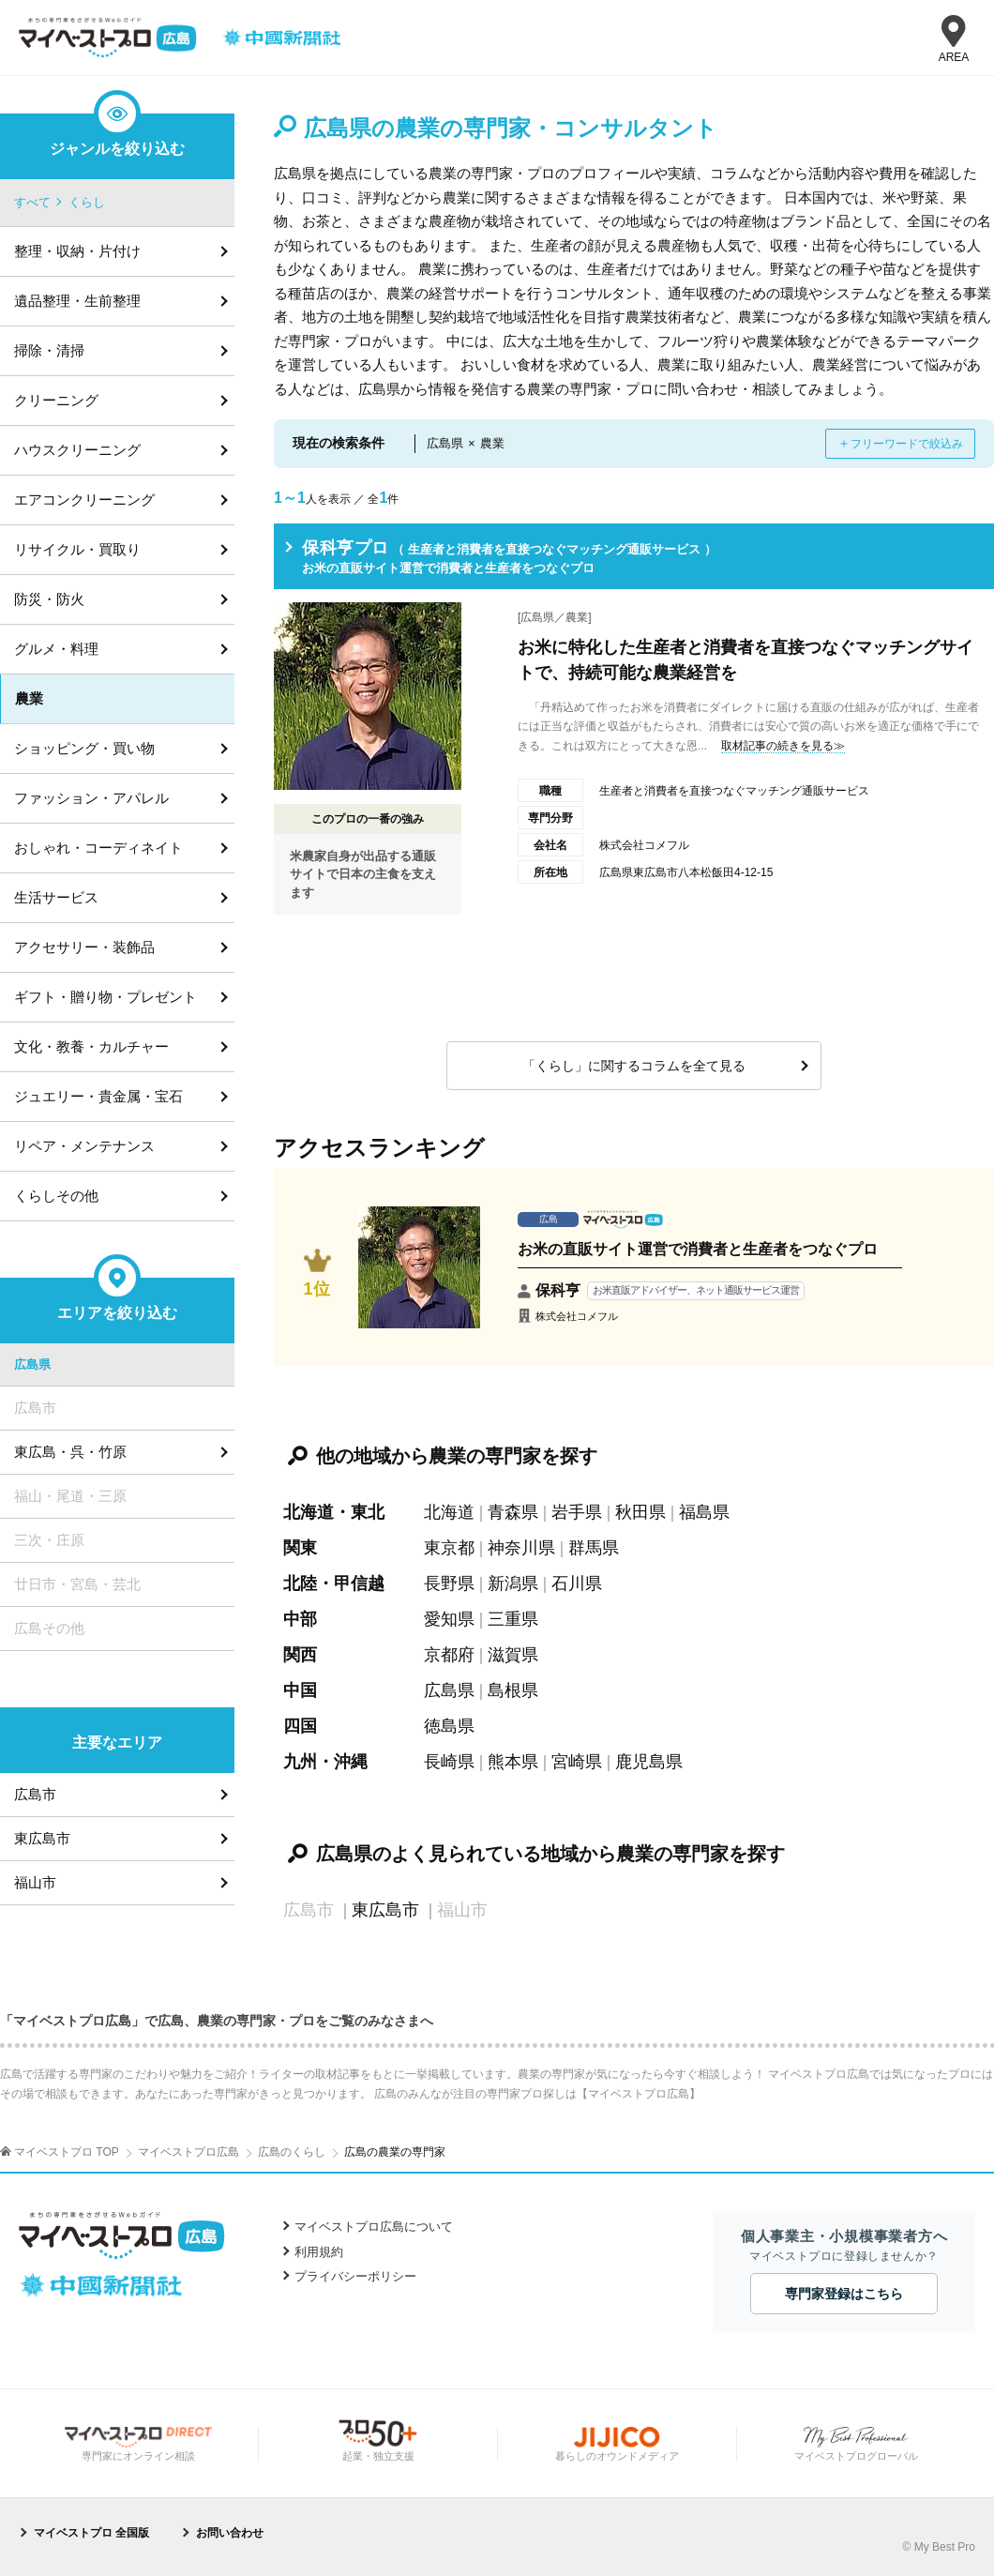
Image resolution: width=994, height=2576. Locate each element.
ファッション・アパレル (91, 798)
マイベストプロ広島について (373, 2227)
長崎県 (449, 1761)
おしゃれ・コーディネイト (98, 848)
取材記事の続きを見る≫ (783, 745)
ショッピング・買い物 (84, 748)
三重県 (513, 1619)
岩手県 (576, 1512)
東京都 (449, 1547)
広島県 (449, 1690)
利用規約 (318, 2252)
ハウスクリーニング (77, 450)
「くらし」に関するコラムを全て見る (634, 1065)
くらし (86, 202)
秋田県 (640, 1512)
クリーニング (56, 400)
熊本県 (513, 1761)
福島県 (704, 1512)
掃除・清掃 (49, 350)
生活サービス (56, 897)
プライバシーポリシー (355, 2276)
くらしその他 (56, 1196)
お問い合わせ (230, 2532)
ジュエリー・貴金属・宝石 (98, 1096)
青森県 (513, 1512)
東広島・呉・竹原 (70, 1452)
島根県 (513, 1690)
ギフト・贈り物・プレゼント (105, 997)
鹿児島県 (649, 1761)
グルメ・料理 (56, 649)
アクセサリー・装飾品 (84, 947)
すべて (32, 202)
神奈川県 (521, 1547)
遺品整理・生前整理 (77, 301)
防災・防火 (49, 599)
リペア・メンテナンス (84, 1146)
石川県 (576, 1583)
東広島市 (385, 1910)
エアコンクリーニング (84, 500)
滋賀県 (513, 1654)
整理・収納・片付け (77, 251)
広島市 (35, 1794)
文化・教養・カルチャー (91, 1046)
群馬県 (593, 1547)
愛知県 (449, 1619)
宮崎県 (576, 1761)
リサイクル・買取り (77, 549)
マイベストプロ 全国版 (91, 2532)
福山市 (35, 1882)
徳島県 (449, 1726)
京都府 (449, 1654)
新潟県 (513, 1583)
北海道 (449, 1512)
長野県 (449, 1583)
